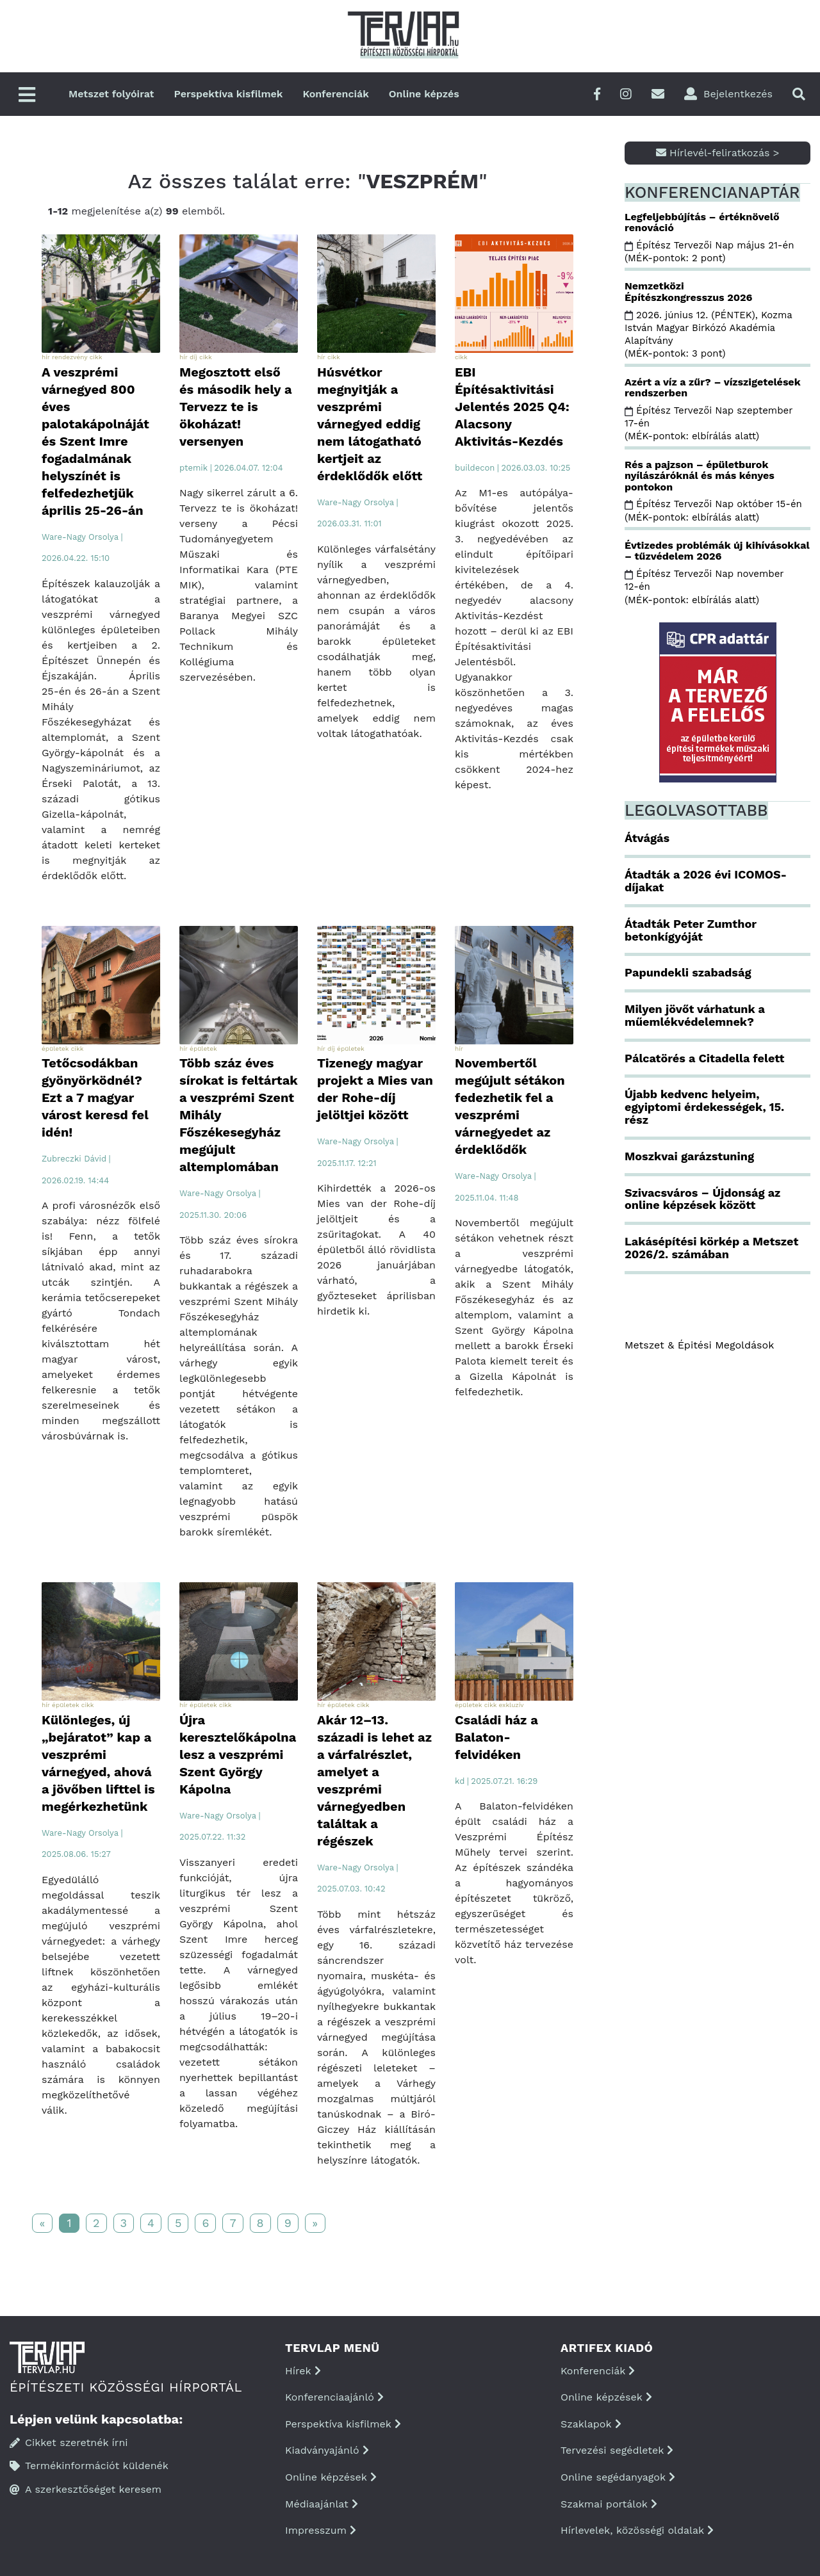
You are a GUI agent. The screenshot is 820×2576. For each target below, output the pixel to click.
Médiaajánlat (321, 2504)
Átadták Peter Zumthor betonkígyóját (691, 930)
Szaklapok (591, 2424)
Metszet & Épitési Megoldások (699, 1345)
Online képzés (424, 94)
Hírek (303, 2371)
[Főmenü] (27, 96)
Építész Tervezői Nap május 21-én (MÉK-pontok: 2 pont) (709, 251)
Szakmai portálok (609, 2504)
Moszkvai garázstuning (689, 1156)
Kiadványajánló (327, 2450)
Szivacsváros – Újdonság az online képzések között (702, 1199)
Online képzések (331, 2477)
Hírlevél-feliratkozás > (718, 153)
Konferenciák (335, 94)
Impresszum (320, 2530)
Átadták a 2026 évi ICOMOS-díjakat (706, 881)
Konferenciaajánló (334, 2397)
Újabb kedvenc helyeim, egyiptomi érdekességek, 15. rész (704, 1106)
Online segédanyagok (618, 2477)
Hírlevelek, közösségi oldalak (637, 2530)
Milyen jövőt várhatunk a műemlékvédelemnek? (695, 1015)
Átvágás (647, 838)
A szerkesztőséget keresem (85, 2489)
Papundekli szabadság (688, 972)
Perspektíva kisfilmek (228, 94)
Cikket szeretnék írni (69, 2442)
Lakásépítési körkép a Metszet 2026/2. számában (711, 1248)
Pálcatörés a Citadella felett (704, 1058)
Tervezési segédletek (617, 2450)
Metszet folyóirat (111, 94)
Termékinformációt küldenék (89, 2465)
